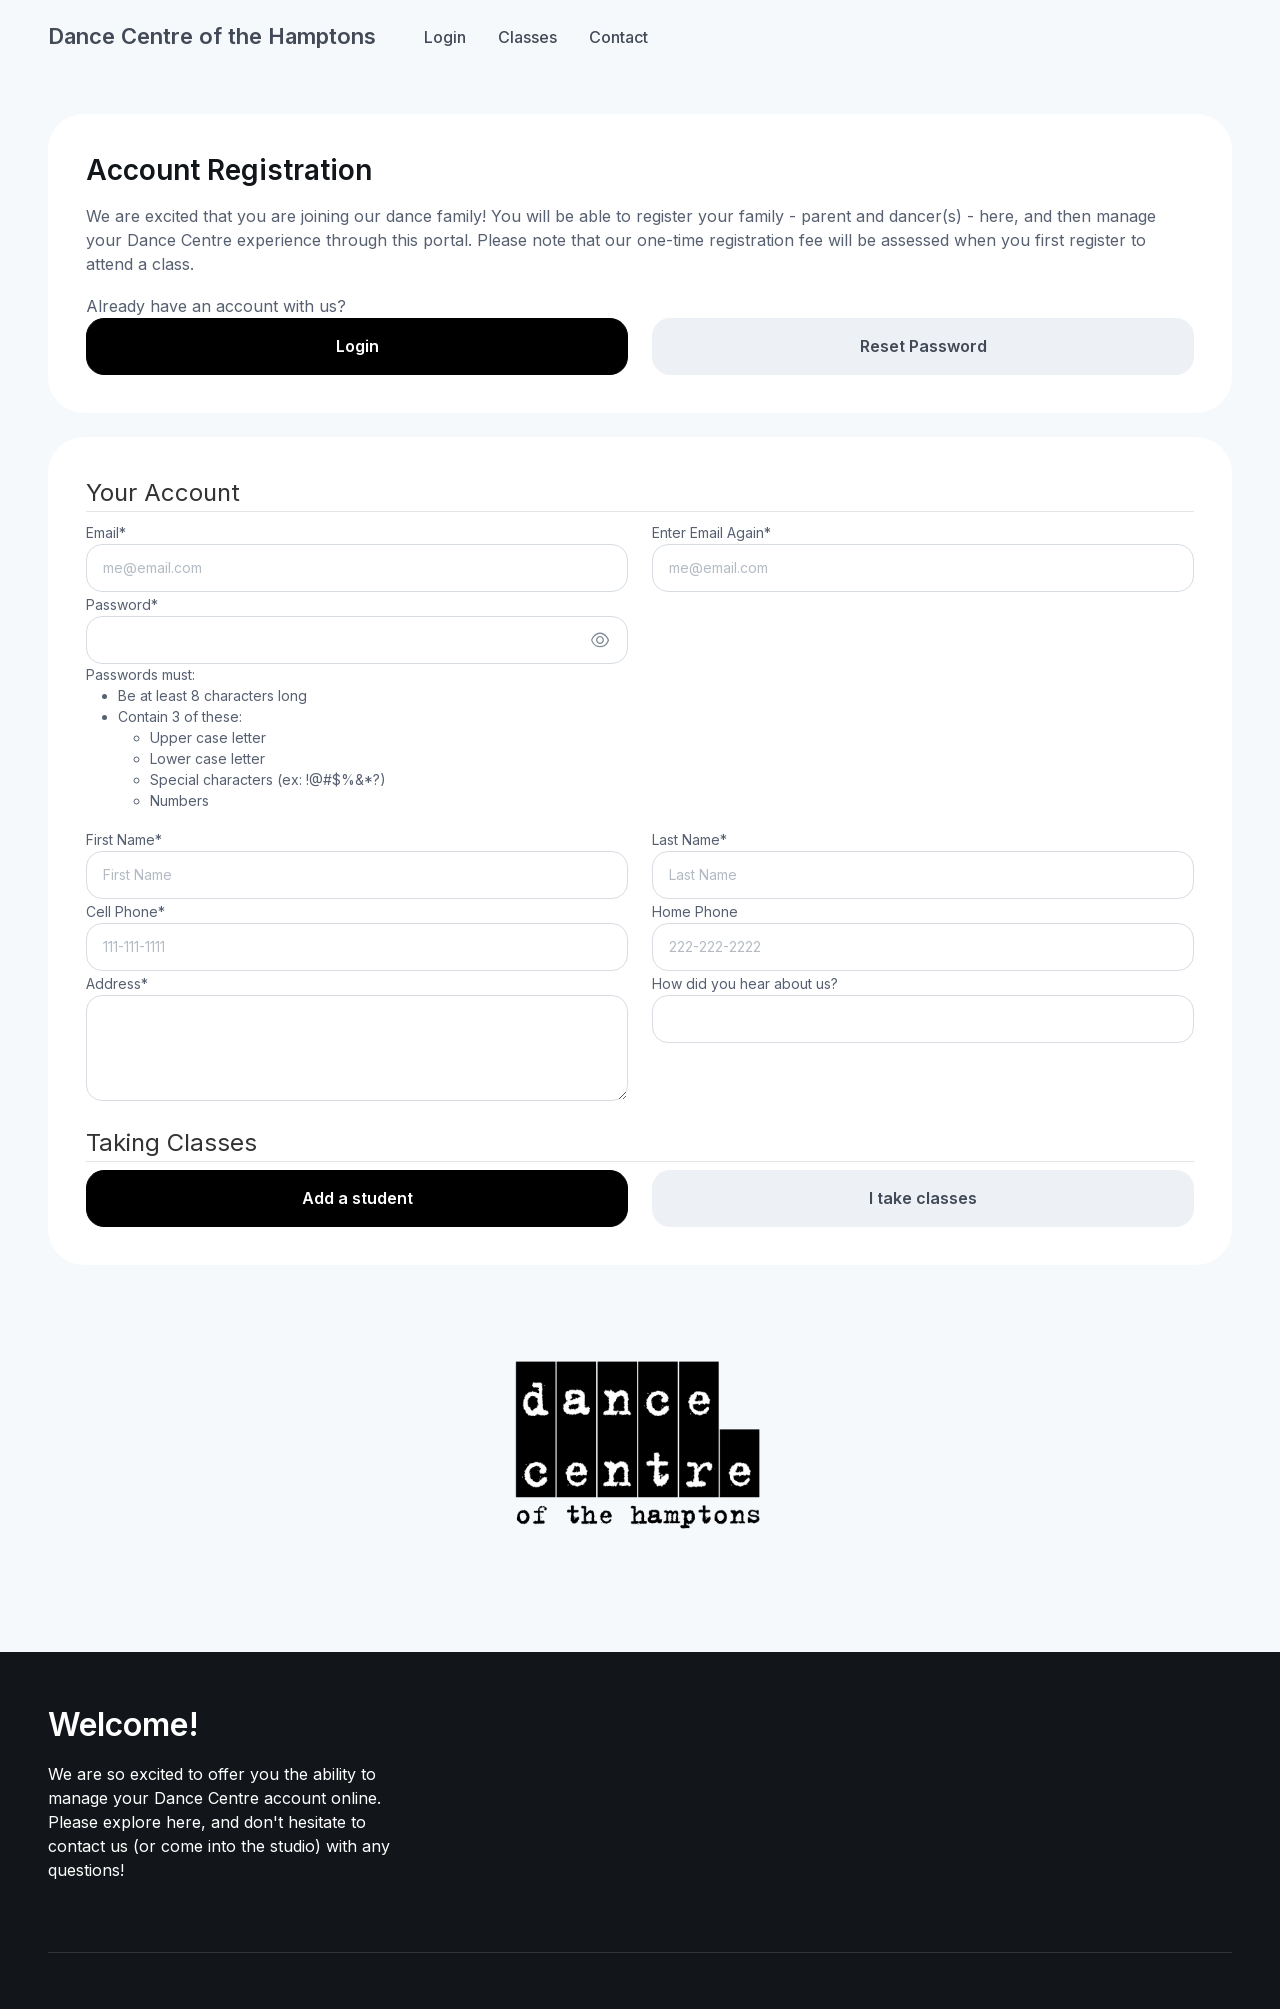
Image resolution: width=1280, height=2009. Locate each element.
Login (445, 37)
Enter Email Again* (711, 532)
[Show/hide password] (600, 640)
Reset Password (923, 346)
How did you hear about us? (745, 983)
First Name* (124, 839)
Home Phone (695, 911)
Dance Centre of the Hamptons (212, 36)
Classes (527, 37)
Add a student (357, 1198)
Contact (618, 37)
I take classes (923, 1198)
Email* (106, 532)
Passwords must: (236, 738)
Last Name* (689, 839)
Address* (117, 983)
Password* (122, 604)
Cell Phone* (125, 911)
